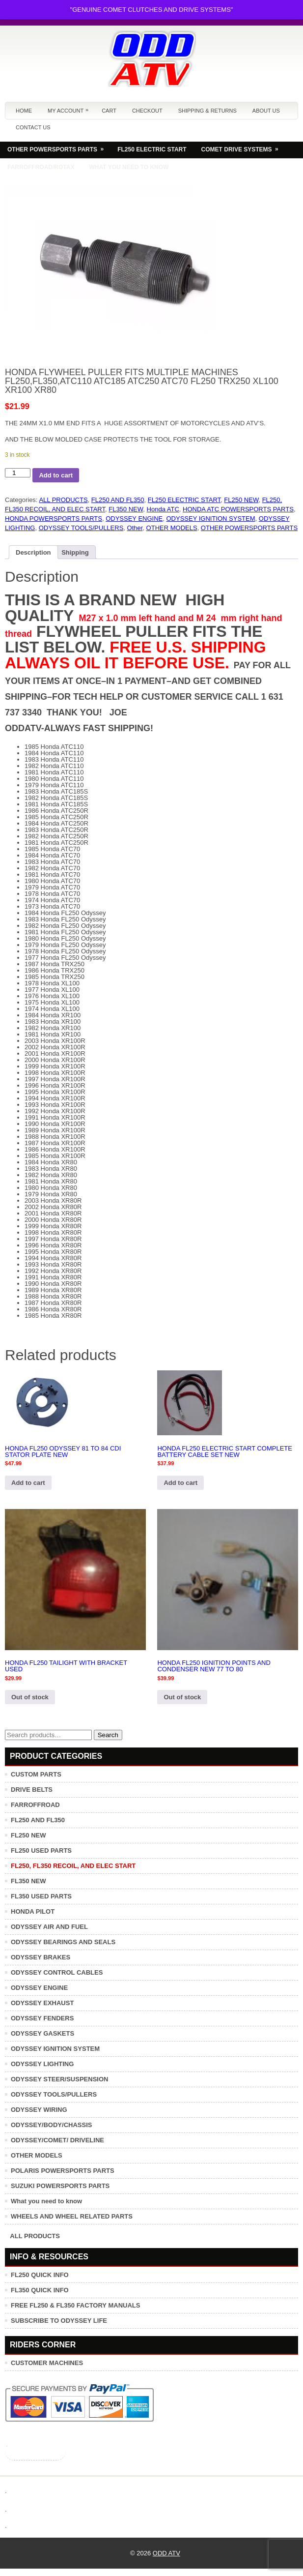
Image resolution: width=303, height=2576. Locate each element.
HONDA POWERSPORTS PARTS (53, 518)
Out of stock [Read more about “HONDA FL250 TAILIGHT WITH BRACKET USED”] (30, 1697)
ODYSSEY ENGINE (134, 518)
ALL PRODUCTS (63, 499)
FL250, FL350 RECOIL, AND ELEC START (73, 1865)
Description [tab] (33, 552)
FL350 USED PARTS (41, 1896)
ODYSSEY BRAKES (40, 1957)
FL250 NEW (241, 499)
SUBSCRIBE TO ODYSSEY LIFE (59, 2320)
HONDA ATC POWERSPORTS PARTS (238, 509)
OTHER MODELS (171, 528)
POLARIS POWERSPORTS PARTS (62, 2170)
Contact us (33, 127)
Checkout (147, 111)
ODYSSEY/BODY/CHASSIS (51, 2125)
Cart (109, 111)
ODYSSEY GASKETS (42, 2033)
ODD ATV (166, 2553)
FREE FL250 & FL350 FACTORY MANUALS (75, 2305)
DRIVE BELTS (32, 1789)
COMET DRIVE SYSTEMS (243, 147)
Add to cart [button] (28, 1482)
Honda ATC (163, 509)
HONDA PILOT (33, 1911)
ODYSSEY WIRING (39, 2109)
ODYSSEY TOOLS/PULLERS (81, 528)
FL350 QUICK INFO (40, 2290)
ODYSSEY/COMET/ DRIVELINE (57, 2140)
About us (266, 111)
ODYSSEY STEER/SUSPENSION (59, 2079)
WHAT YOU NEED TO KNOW (128, 167)
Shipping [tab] (75, 552)
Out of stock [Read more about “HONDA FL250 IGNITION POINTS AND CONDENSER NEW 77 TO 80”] (182, 1697)
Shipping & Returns (207, 111)
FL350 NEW (126, 509)
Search (108, 1735)
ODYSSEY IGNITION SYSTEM (210, 518)
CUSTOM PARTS (36, 1774)
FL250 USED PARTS (41, 1850)
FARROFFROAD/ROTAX (40, 167)
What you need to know (46, 2201)
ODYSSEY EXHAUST (42, 2003)
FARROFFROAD (35, 1804)
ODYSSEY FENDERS (42, 2018)
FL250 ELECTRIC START (151, 149)
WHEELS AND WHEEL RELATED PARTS (72, 2216)
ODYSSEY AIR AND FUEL (49, 1926)
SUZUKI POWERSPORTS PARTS (60, 2186)
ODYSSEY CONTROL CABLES (57, 1972)
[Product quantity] (17, 472)
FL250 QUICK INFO (40, 2275)
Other (135, 528)
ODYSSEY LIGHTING (42, 2064)
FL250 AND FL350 (117, 499)
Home (24, 111)
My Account (70, 108)
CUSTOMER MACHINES (47, 2363)
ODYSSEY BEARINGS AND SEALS (63, 1942)
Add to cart (56, 475)
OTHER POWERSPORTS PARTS (58, 147)
